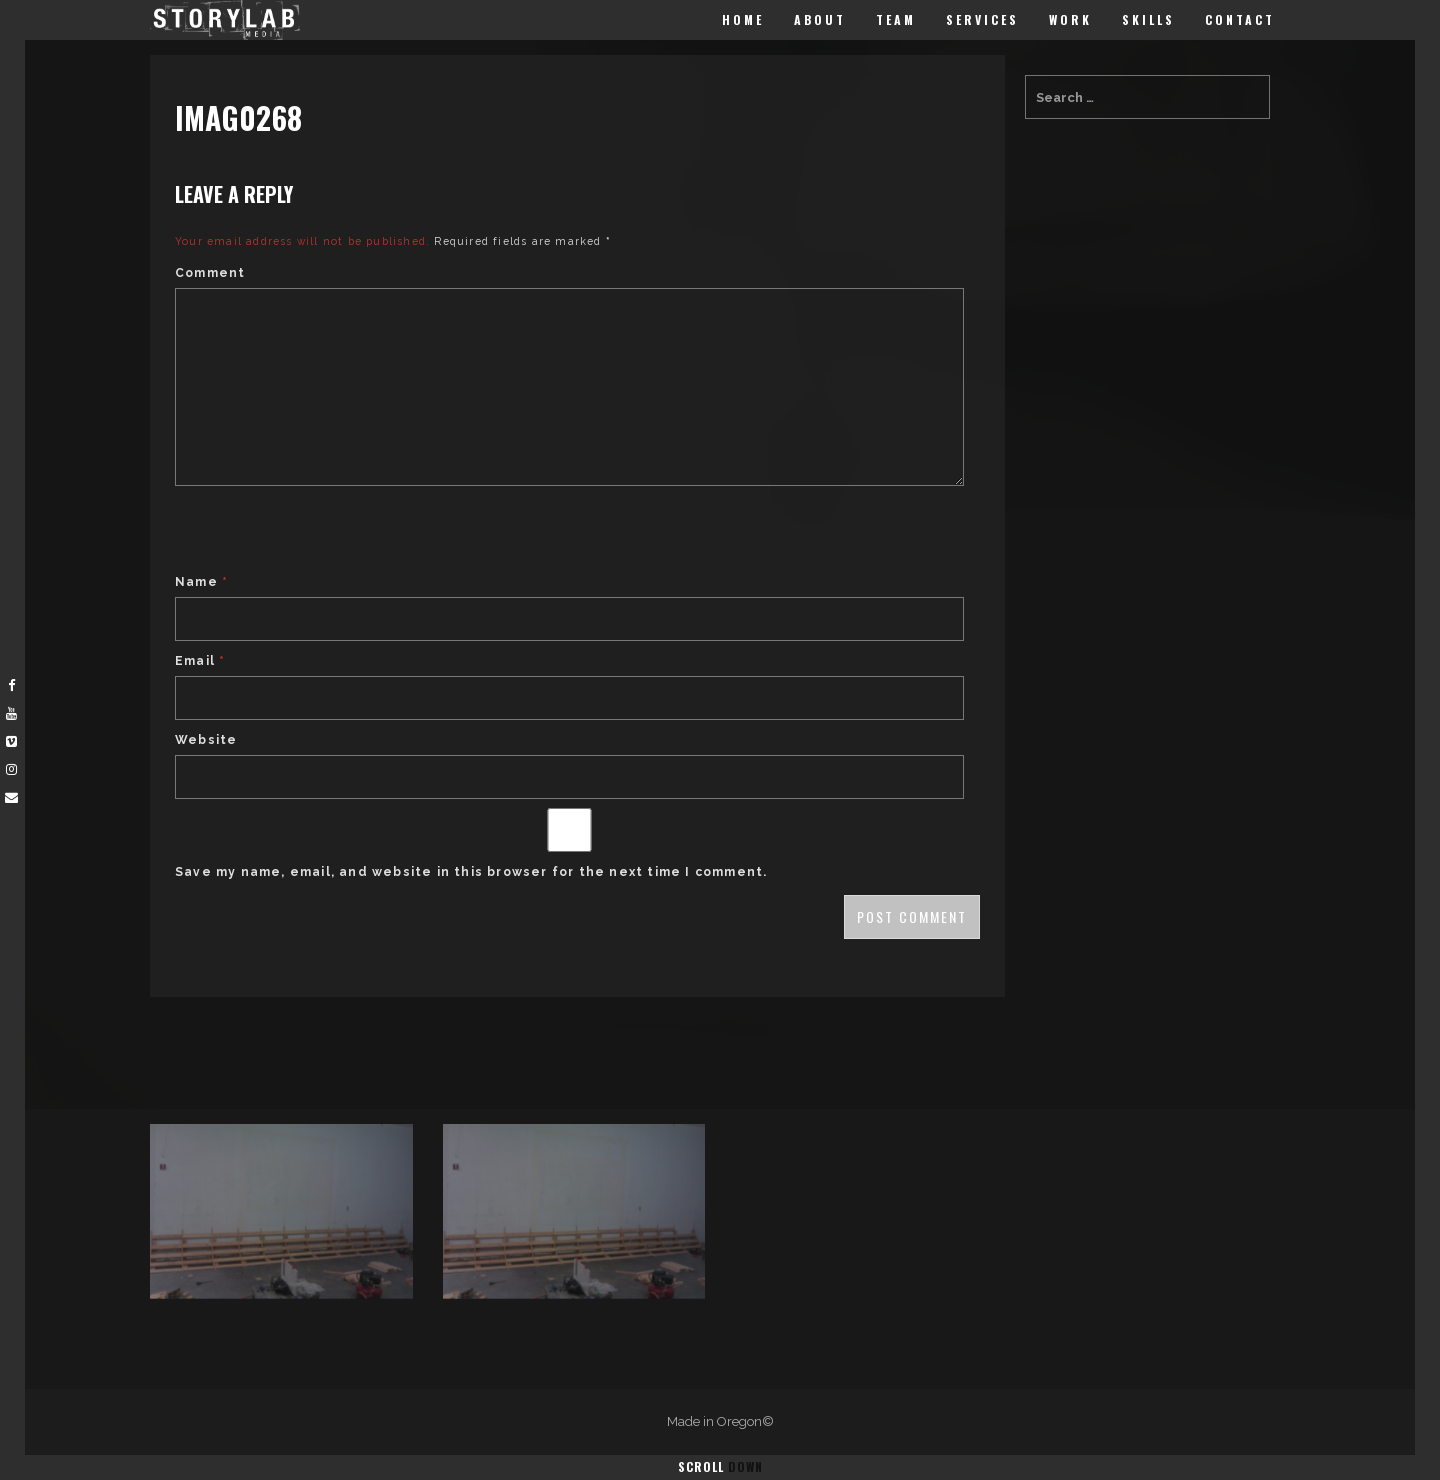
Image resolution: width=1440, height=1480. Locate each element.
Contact (1240, 19)
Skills (1148, 19)
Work (1070, 19)
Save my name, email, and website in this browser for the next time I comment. (471, 872)
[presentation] (327, 532)
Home (743, 19)
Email (200, 661)
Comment (210, 273)
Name (201, 582)
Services (982, 19)
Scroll (720, 1466)
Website (206, 740)
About (820, 19)
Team (896, 19)
